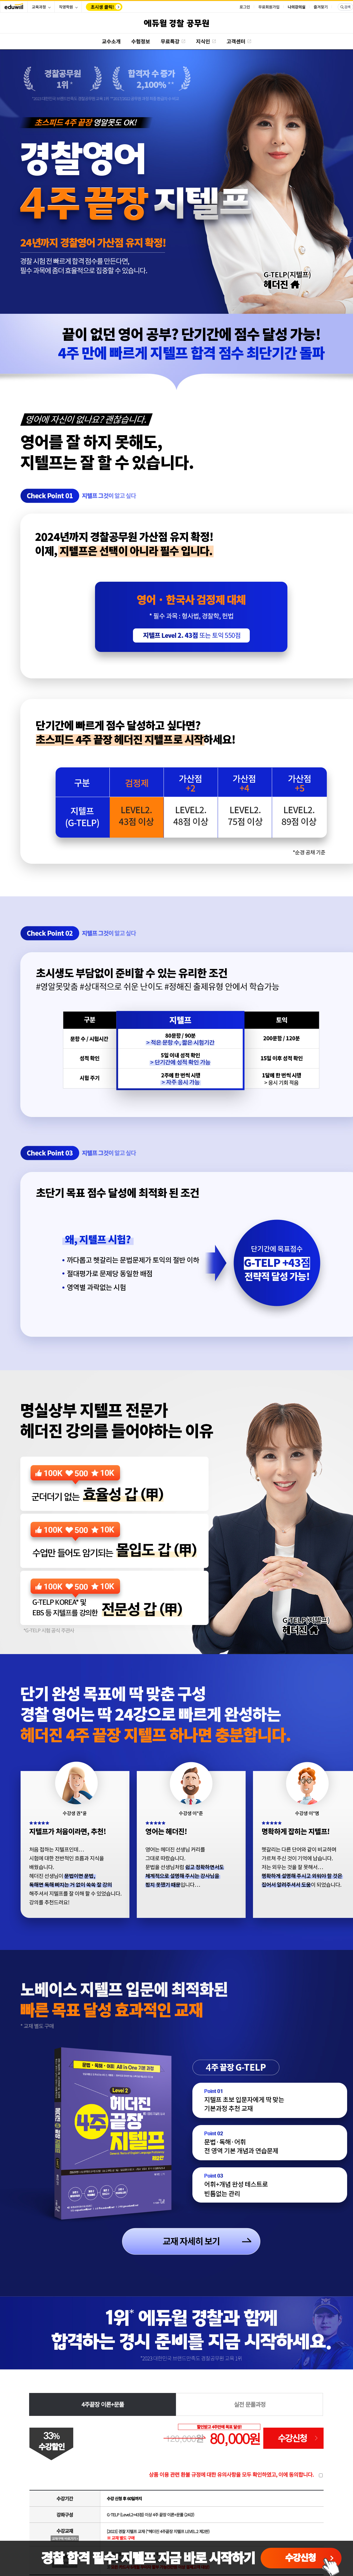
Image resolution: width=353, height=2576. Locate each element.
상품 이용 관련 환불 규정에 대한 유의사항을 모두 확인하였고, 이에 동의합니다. (231, 2474)
